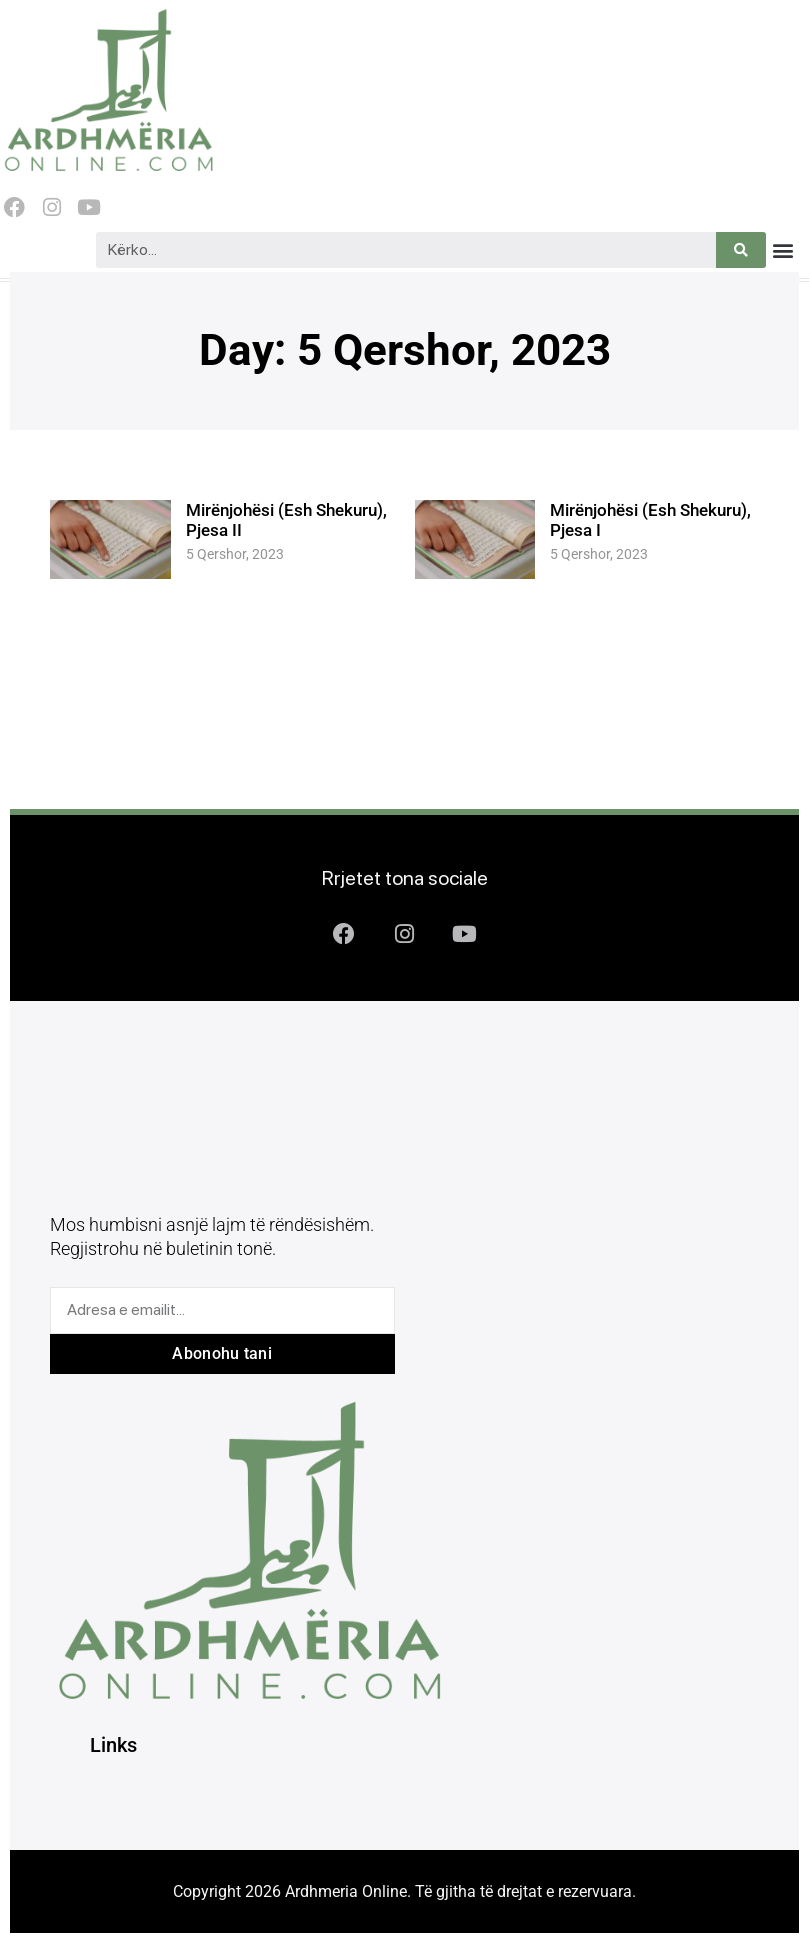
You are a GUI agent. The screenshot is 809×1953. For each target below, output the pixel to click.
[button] (782, 250)
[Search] (741, 250)
